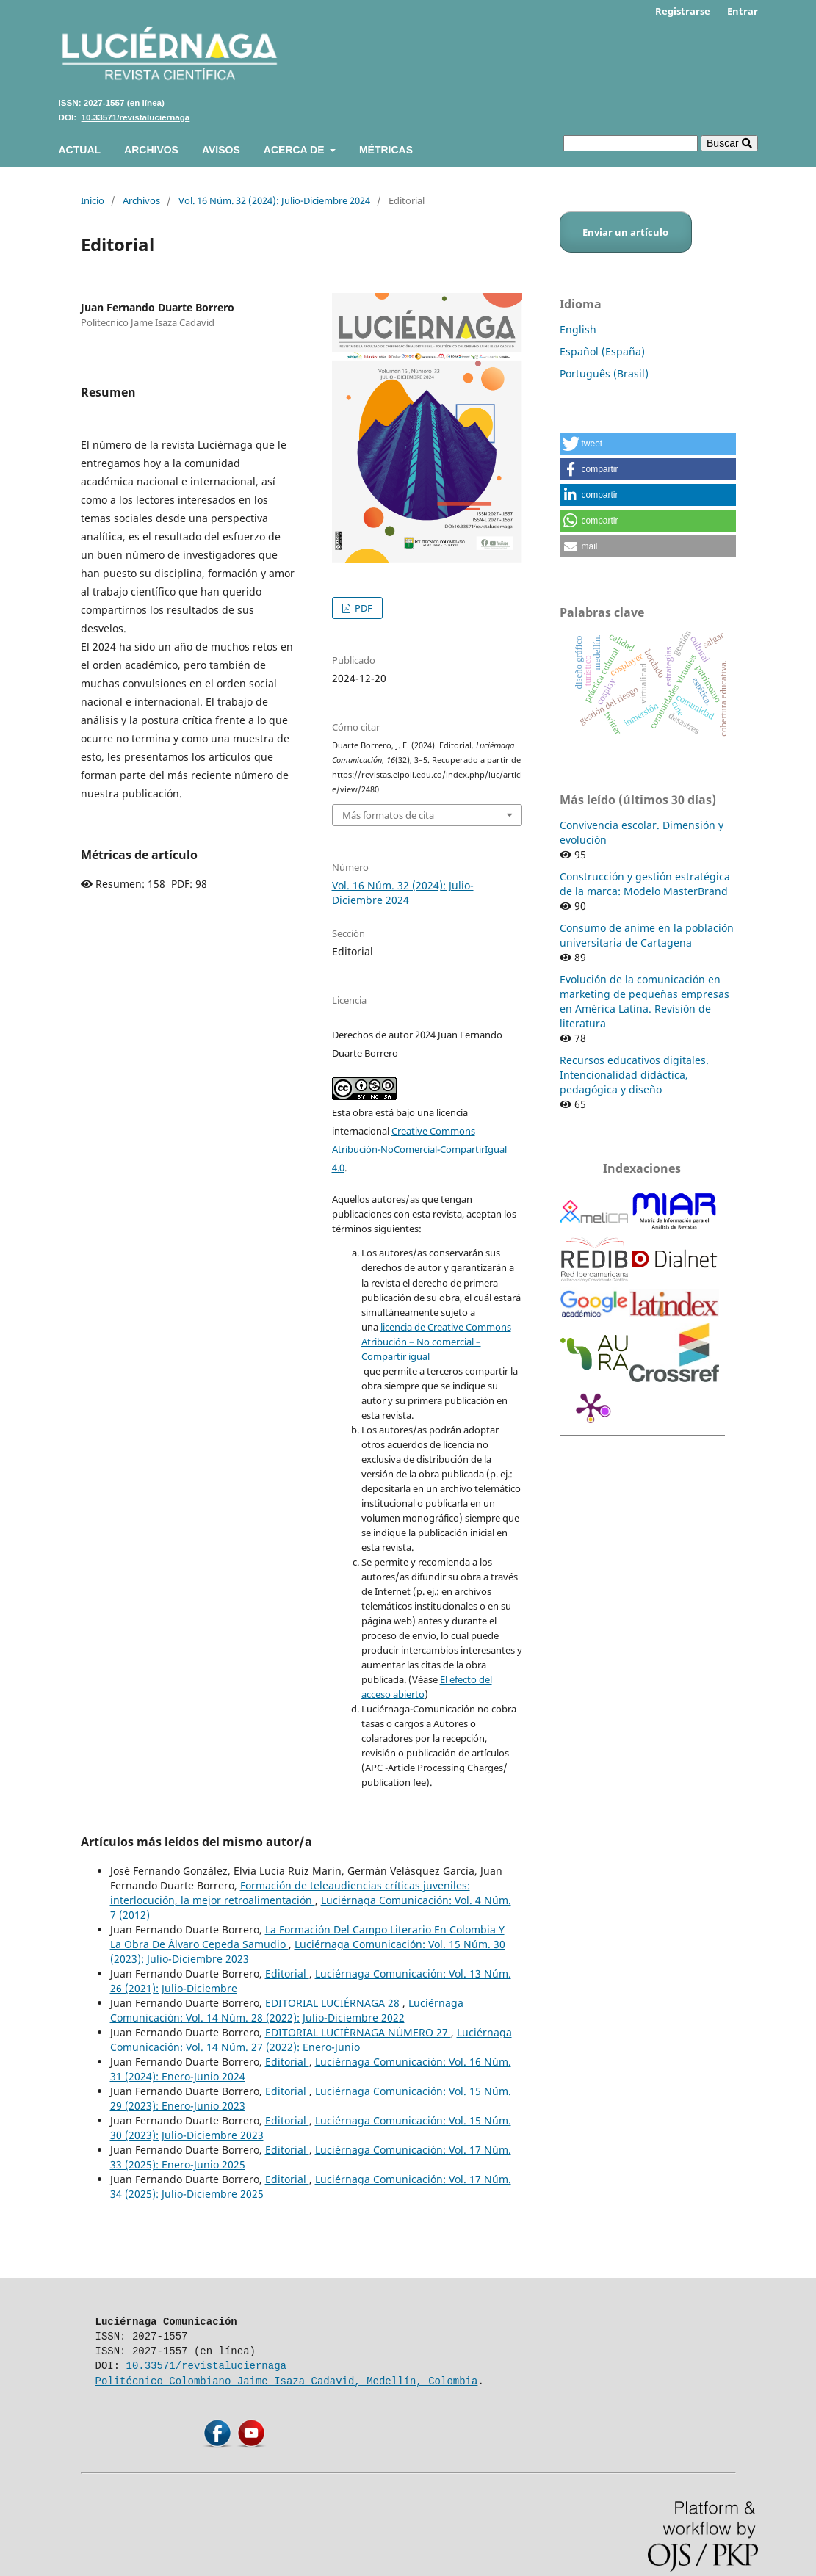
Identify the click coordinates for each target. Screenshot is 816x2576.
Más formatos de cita (388, 815)
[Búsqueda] (630, 143)
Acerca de (296, 150)
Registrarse (682, 11)
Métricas (386, 150)
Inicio (92, 200)
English (578, 329)
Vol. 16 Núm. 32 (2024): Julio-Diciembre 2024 (274, 200)
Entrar (742, 11)
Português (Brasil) (604, 373)
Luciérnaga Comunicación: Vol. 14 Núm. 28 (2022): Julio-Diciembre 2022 (286, 2010)
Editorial (287, 1973)
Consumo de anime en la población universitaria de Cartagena (647, 935)
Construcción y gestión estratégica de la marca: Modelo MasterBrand (645, 883)
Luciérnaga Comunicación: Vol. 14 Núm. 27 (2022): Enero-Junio (311, 2039)
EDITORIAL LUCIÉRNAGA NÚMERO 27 (358, 2032)
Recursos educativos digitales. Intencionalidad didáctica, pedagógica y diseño (634, 1074)
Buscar (729, 143)
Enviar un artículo (625, 232)
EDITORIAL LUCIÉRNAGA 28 (333, 2003)
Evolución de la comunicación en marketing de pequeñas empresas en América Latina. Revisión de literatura (644, 1001)
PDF (362, 608)
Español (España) (602, 351)
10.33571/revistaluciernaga (136, 117)
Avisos (221, 150)
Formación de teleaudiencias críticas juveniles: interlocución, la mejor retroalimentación (290, 1892)
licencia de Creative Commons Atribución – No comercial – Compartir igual (436, 1341)
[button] (648, 444)
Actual (80, 150)
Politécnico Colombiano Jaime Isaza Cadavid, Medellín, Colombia (286, 2381)
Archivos (151, 150)
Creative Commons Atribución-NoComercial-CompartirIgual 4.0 (419, 1149)
